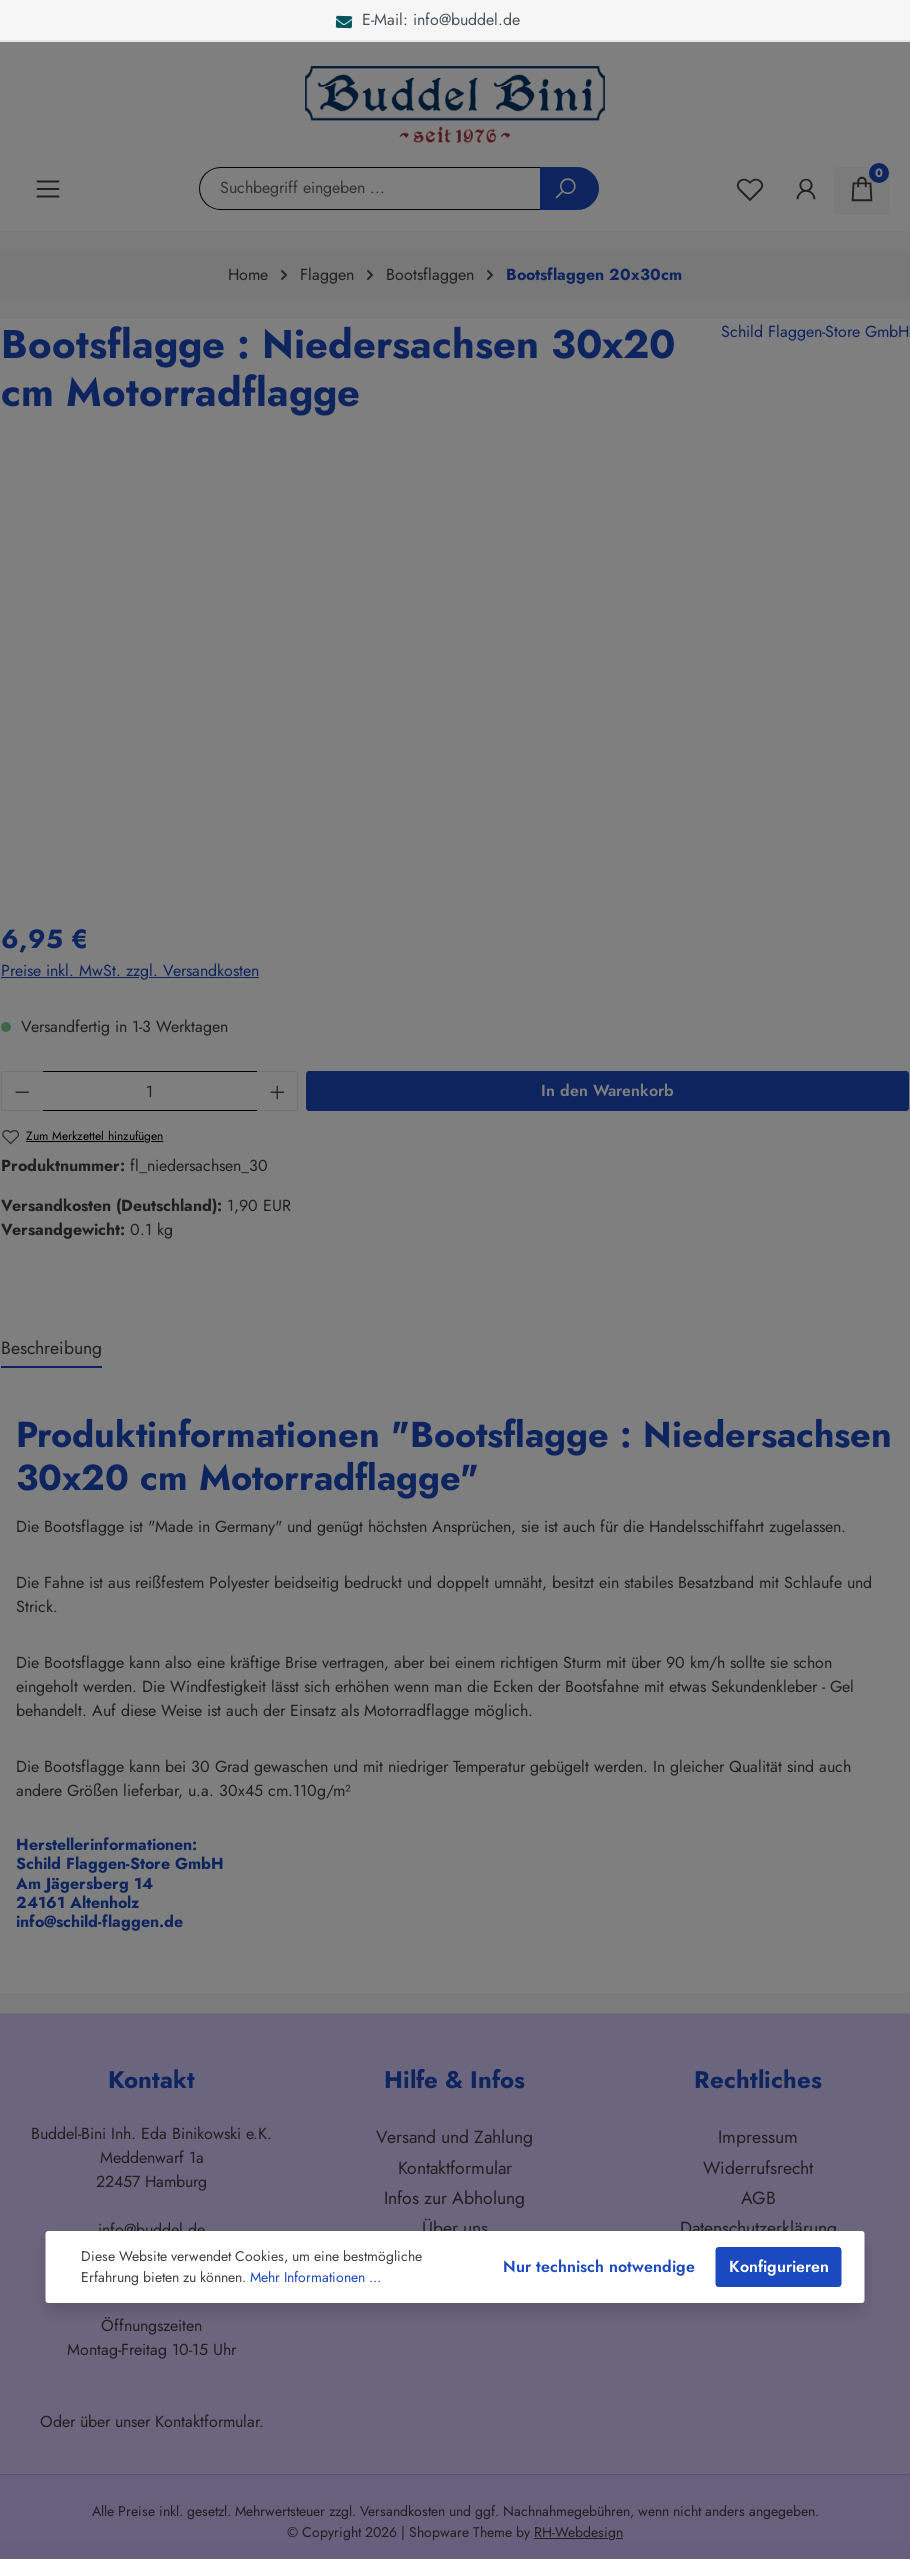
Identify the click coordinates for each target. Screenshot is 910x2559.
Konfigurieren (779, 2266)
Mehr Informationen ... (315, 2277)
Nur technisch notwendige (599, 2266)
